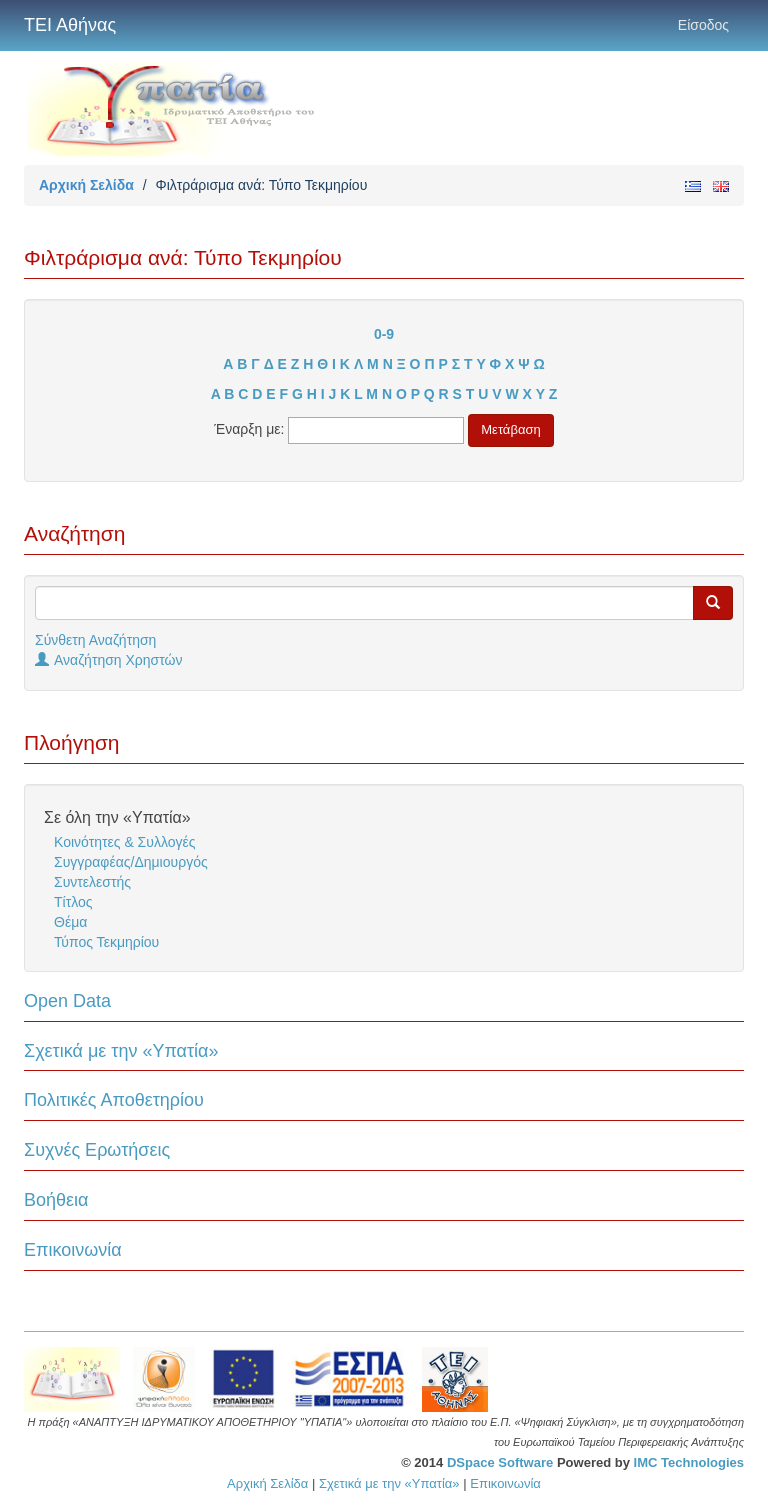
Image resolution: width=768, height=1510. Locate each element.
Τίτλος (73, 902)
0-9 (384, 334)
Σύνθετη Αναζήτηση (95, 640)
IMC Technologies (689, 1462)
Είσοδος (703, 25)
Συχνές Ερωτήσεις (97, 1150)
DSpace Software (500, 1462)
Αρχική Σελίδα (86, 185)
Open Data (67, 1001)
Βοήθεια (56, 1200)
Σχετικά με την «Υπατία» (121, 1051)
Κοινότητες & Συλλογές (124, 842)
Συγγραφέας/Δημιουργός (131, 862)
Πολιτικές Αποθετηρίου (114, 1100)
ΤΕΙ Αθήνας (70, 25)
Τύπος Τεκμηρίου (106, 942)
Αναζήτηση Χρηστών (109, 660)
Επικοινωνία (73, 1250)
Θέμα (70, 922)
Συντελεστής (92, 882)
